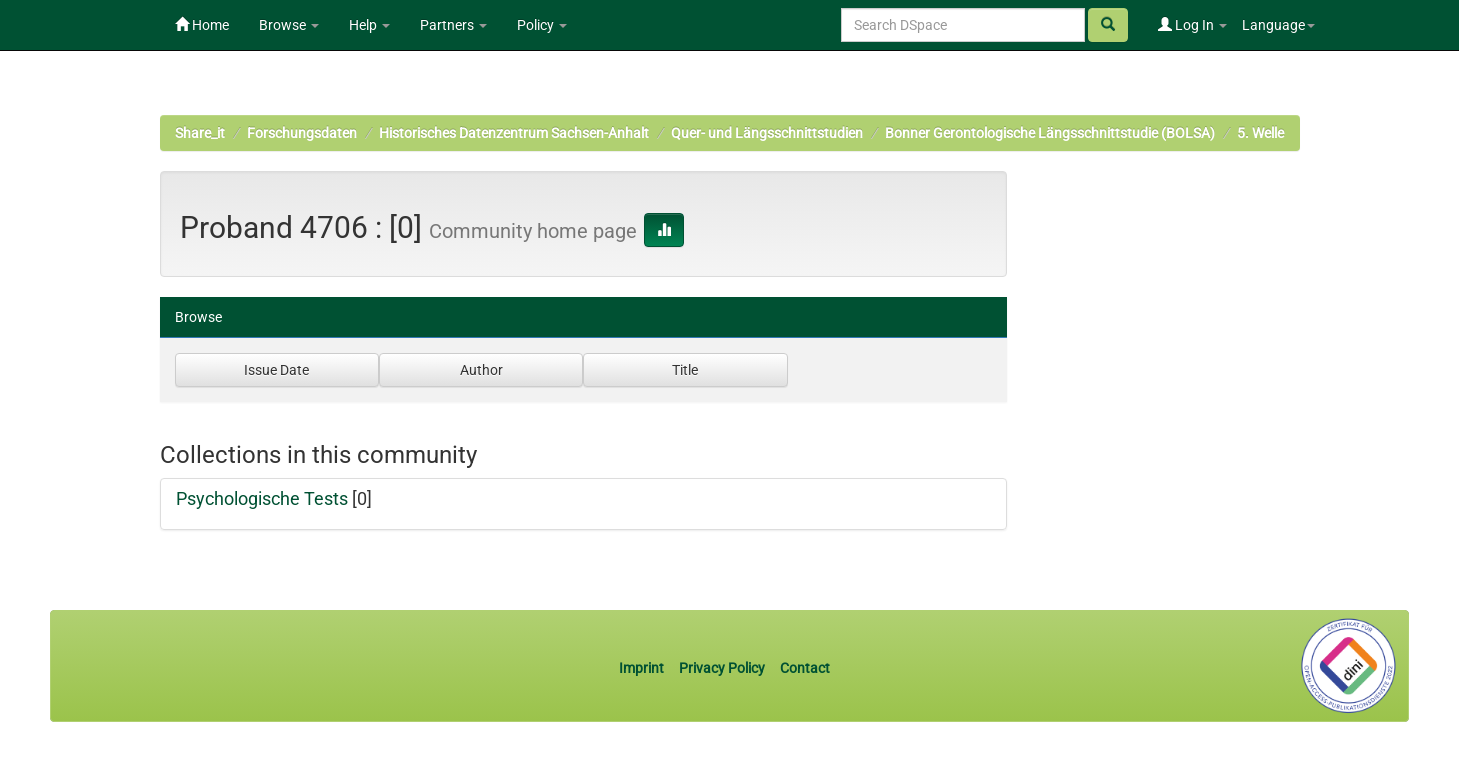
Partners (453, 25)
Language (1278, 25)
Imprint (643, 668)
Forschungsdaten (302, 133)
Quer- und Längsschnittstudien (767, 133)
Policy (542, 25)
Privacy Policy (722, 668)
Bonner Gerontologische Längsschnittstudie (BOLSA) (1050, 133)
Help (369, 25)
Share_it (200, 133)
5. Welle (1260, 133)
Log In (1192, 25)
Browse (289, 25)
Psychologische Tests (262, 498)
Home (202, 25)
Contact (805, 668)
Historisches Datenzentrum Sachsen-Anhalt (514, 133)
